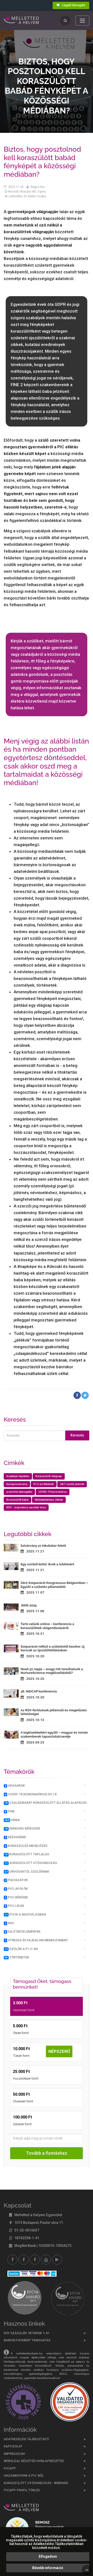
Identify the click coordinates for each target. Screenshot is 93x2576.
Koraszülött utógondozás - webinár (36, 2483)
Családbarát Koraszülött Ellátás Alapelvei (45, 1803)
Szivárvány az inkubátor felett (43, 1545)
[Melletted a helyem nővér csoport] (35, 2259)
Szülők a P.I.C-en (21, 1949)
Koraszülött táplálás (26, 1854)
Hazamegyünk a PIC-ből (24, 2475)
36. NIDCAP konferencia (39, 1691)
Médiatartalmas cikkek (49, 1499)
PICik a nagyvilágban (25, 1915)
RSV (9, 1923)
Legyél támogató (71, 5)
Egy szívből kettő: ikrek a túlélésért (47, 1564)
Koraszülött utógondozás (30, 1863)
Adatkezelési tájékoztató (26, 2439)
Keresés (77, 1435)
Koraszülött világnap (48, 1476)
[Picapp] (57, 2259)
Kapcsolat (13, 2446)
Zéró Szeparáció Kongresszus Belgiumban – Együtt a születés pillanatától (54, 1585)
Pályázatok (16, 1880)
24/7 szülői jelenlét (72, 1484)
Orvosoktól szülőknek (26, 1872)
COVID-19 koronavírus (52, 1491)
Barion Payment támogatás (27, 2340)
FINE (9, 1811)
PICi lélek (14, 1906)
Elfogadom (48, 2556)
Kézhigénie (15, 1837)
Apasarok (14, 1786)
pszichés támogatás (19, 1491)
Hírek (12, 1820)
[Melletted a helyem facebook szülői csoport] (24, 2259)
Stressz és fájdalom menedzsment (36, 1940)
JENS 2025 (29, 1605)
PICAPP (10, 2468)
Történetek (16, 1957)
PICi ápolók (16, 1889)
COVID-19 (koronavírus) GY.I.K (30, 1794)
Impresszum (14, 2454)
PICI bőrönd (16, 1897)
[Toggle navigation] (82, 21)
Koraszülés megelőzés (25, 1846)
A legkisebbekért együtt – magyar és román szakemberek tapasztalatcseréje (54, 1734)
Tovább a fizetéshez (46, 2153)
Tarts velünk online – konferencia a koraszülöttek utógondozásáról (47, 1626)
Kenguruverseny (16, 1484)
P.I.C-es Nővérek (43, 1484)
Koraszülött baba (17, 1499)
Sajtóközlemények (22, 1932)
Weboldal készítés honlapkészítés (34, 2461)
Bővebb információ (47, 2568)
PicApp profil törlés (22, 2490)
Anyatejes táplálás (17, 1476)
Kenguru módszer (22, 1829)
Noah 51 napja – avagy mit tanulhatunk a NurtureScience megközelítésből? (52, 1671)
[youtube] (46, 2259)
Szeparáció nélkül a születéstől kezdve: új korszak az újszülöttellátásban (53, 1648)
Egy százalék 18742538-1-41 (26, 2333)
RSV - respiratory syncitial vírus (26, 1507)
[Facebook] (12, 2259)
